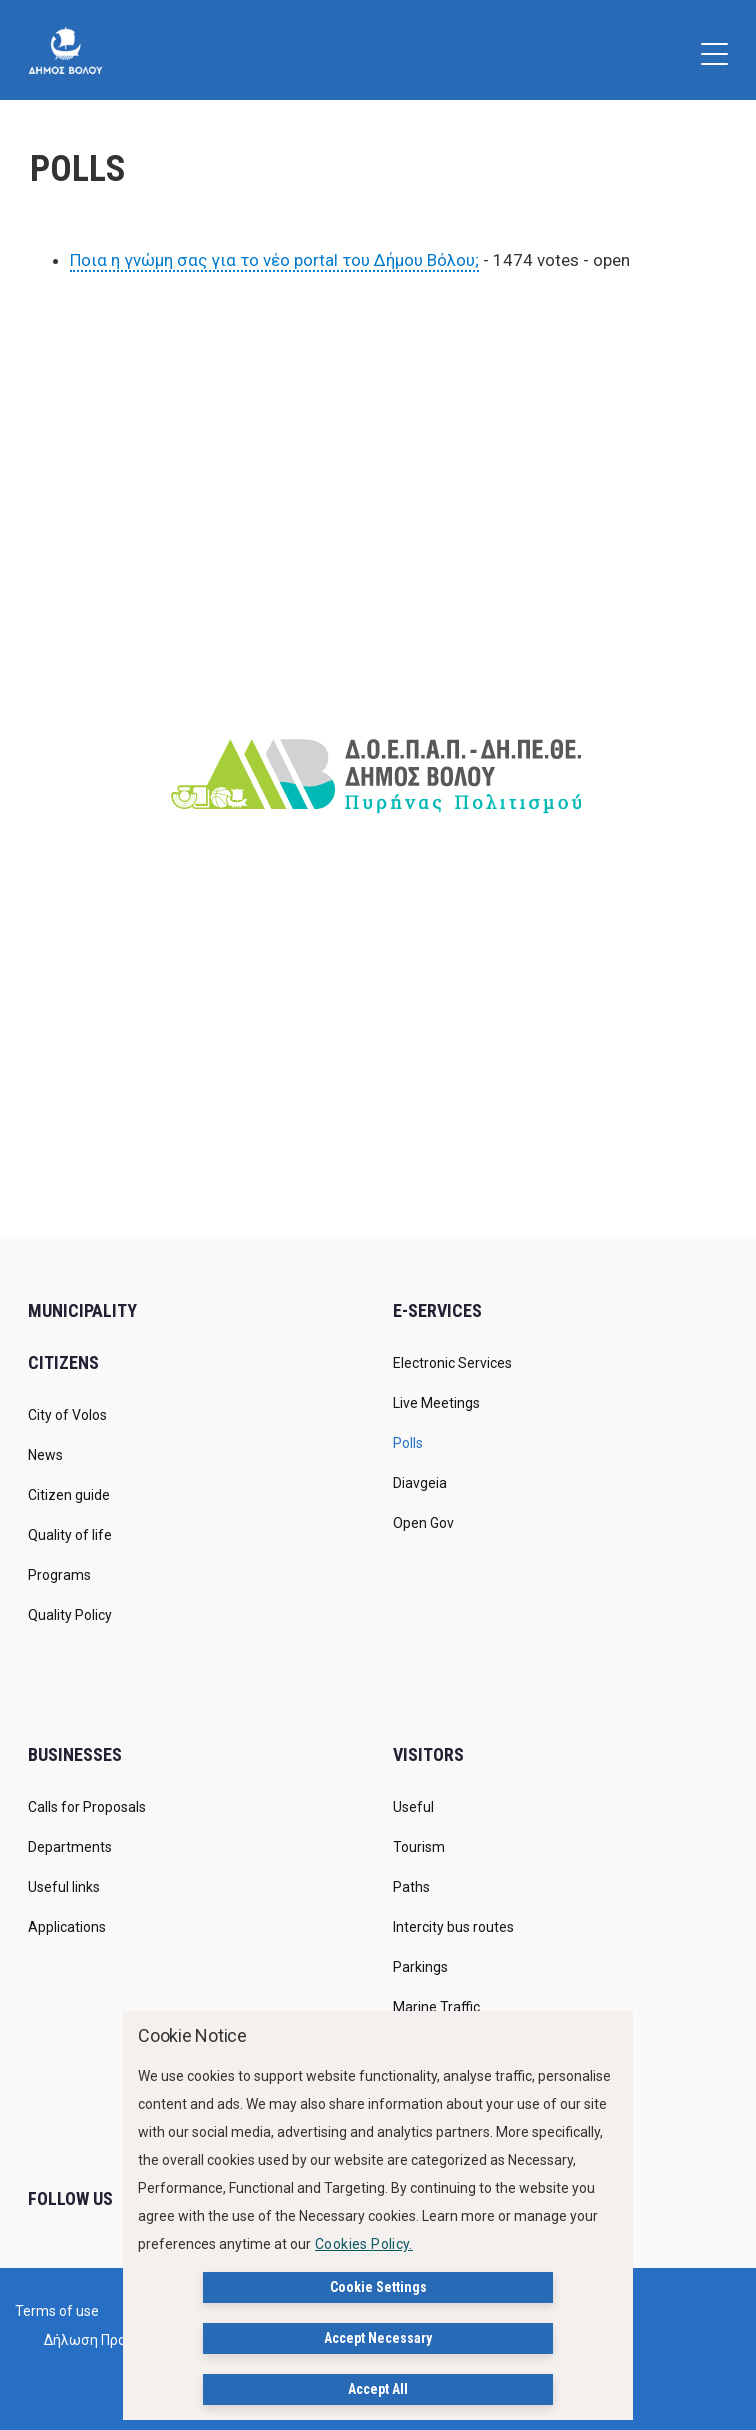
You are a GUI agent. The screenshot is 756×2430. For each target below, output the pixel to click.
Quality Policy (70, 1615)
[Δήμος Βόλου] (65, 50)
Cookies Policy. (364, 2244)
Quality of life (70, 1535)
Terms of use (57, 2311)
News (45, 1455)
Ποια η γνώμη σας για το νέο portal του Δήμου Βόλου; (274, 260)
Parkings (420, 1967)
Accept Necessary (378, 2338)
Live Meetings (436, 1403)
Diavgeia (420, 1483)
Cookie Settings (378, 2287)
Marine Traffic (436, 2007)
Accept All (378, 2389)
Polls (408, 1443)
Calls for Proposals (87, 1807)
